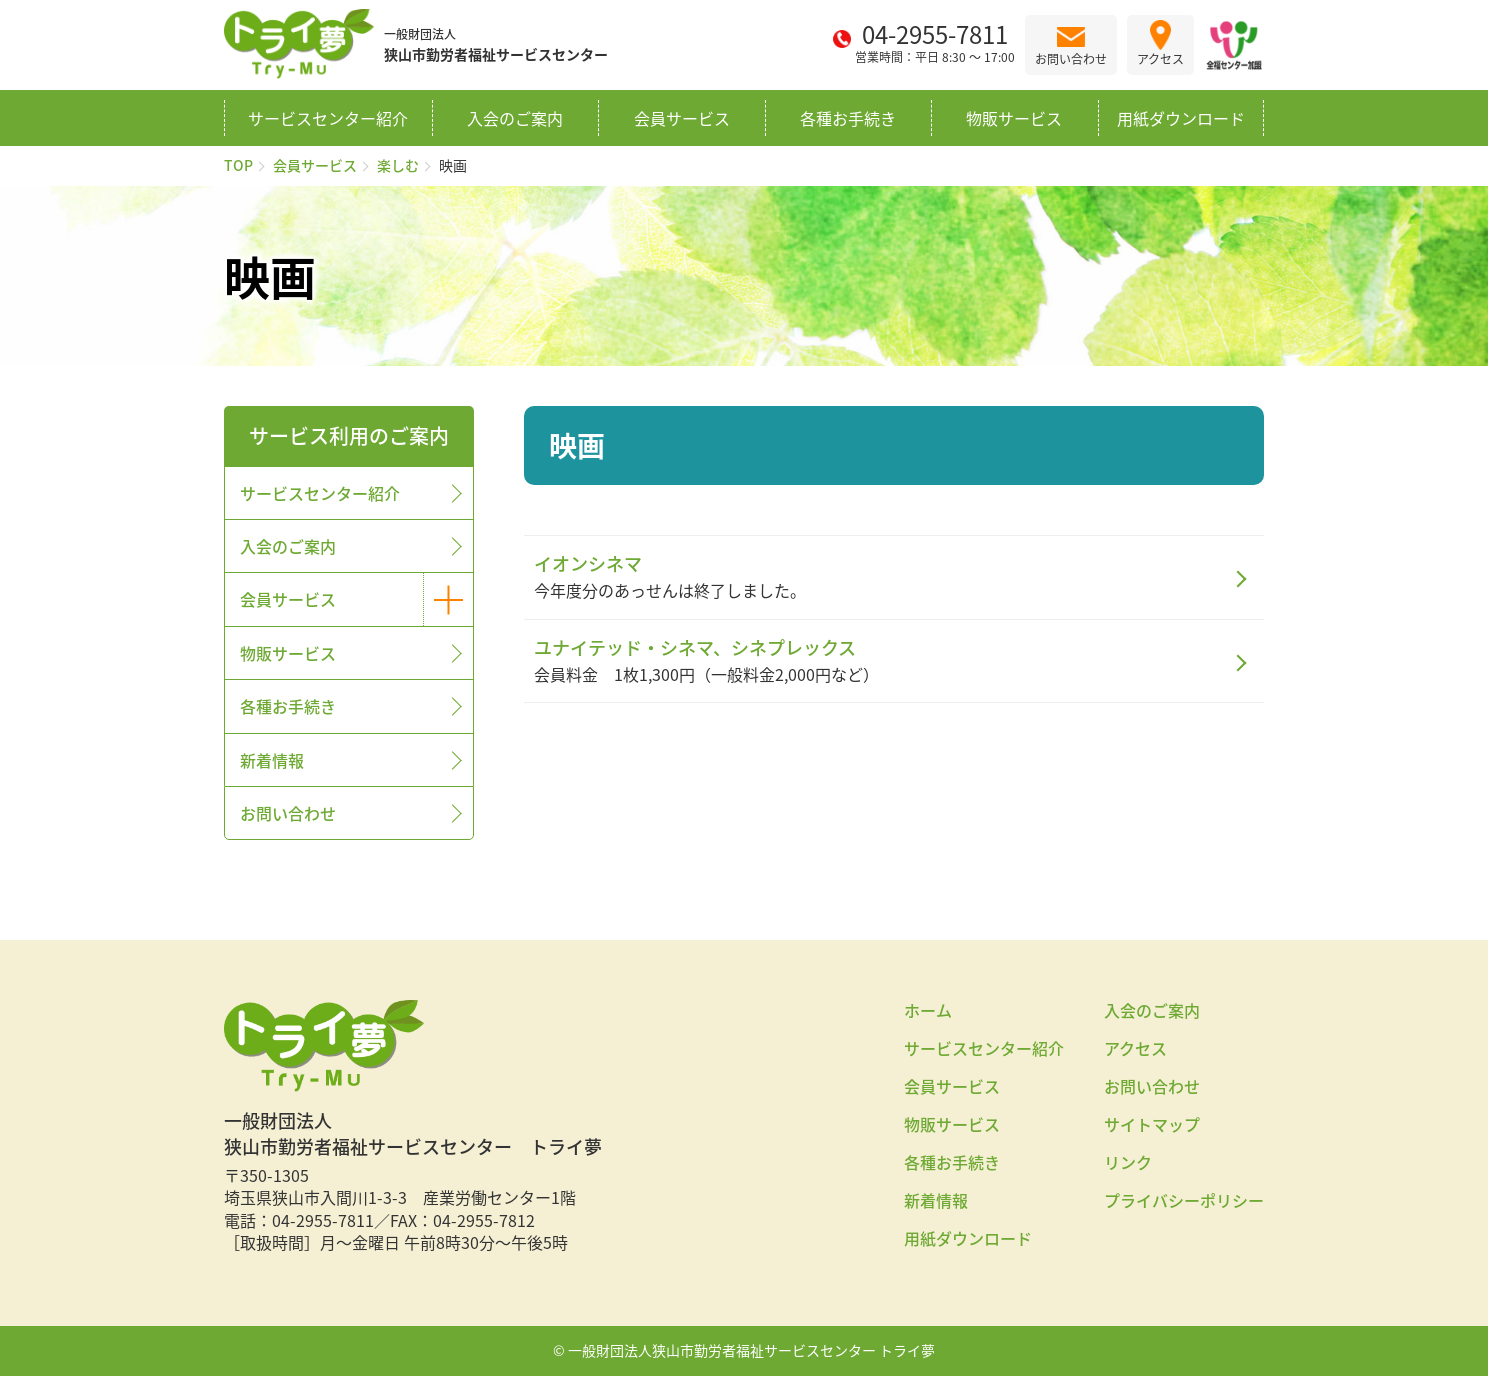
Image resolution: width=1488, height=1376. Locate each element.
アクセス (1135, 1048)
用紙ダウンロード (1181, 118)
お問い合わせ (288, 813)
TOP (238, 165)
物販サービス (1014, 118)
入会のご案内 (515, 118)
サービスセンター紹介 (328, 118)
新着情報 (272, 760)
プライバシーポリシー (1184, 1200)
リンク (1128, 1162)
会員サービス (682, 118)
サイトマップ (1152, 1124)
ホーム (928, 1010)
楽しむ (398, 165)
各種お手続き (848, 118)
